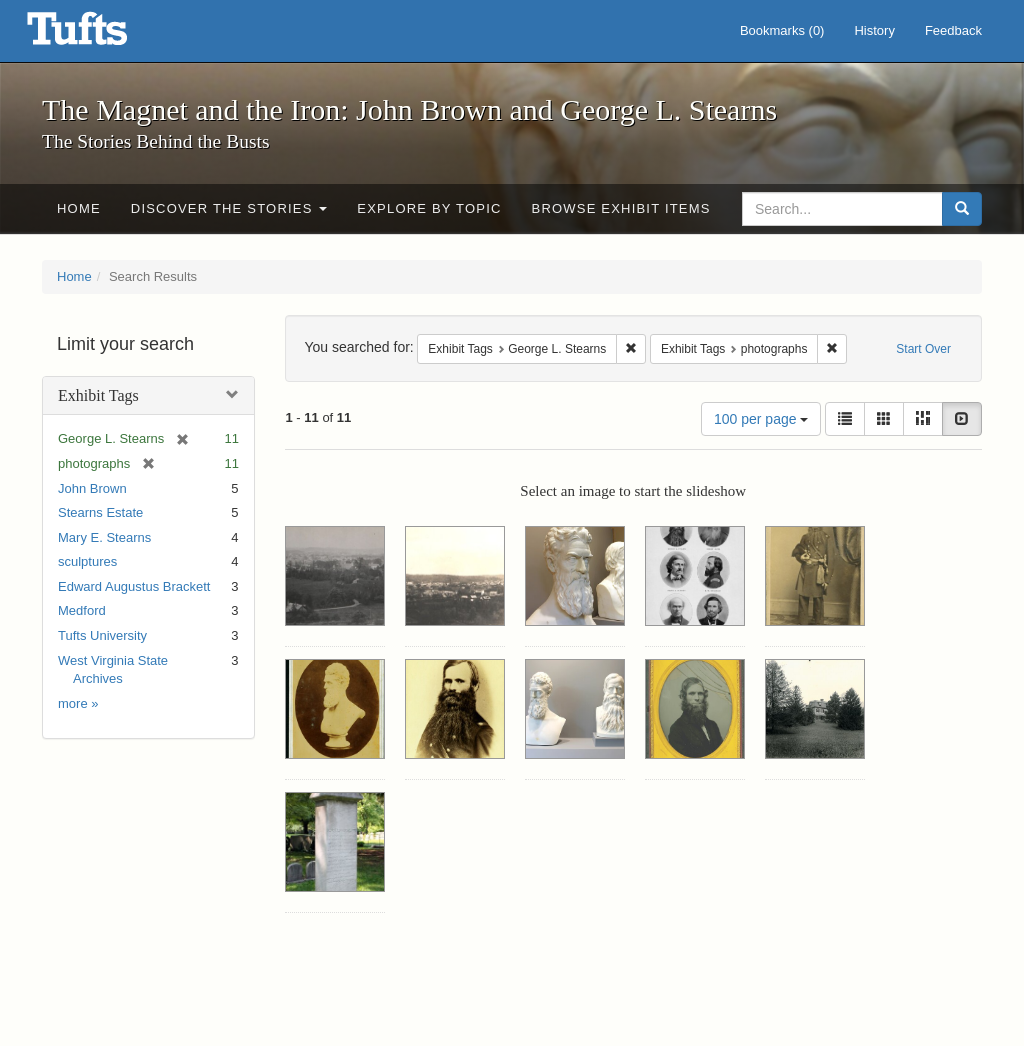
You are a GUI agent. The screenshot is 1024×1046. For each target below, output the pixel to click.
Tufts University (102, 635)
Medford (82, 610)
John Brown (92, 488)
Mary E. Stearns (104, 537)
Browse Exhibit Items (621, 208)
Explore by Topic (429, 208)
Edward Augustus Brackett (134, 586)
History (874, 30)
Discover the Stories (229, 208)
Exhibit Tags (98, 395)
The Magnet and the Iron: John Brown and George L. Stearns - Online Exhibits (102, 35)
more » (78, 703)
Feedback (953, 30)
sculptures (87, 561)
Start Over (923, 349)
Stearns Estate (100, 512)
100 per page (761, 419)
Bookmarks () (782, 30)
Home (79, 208)
